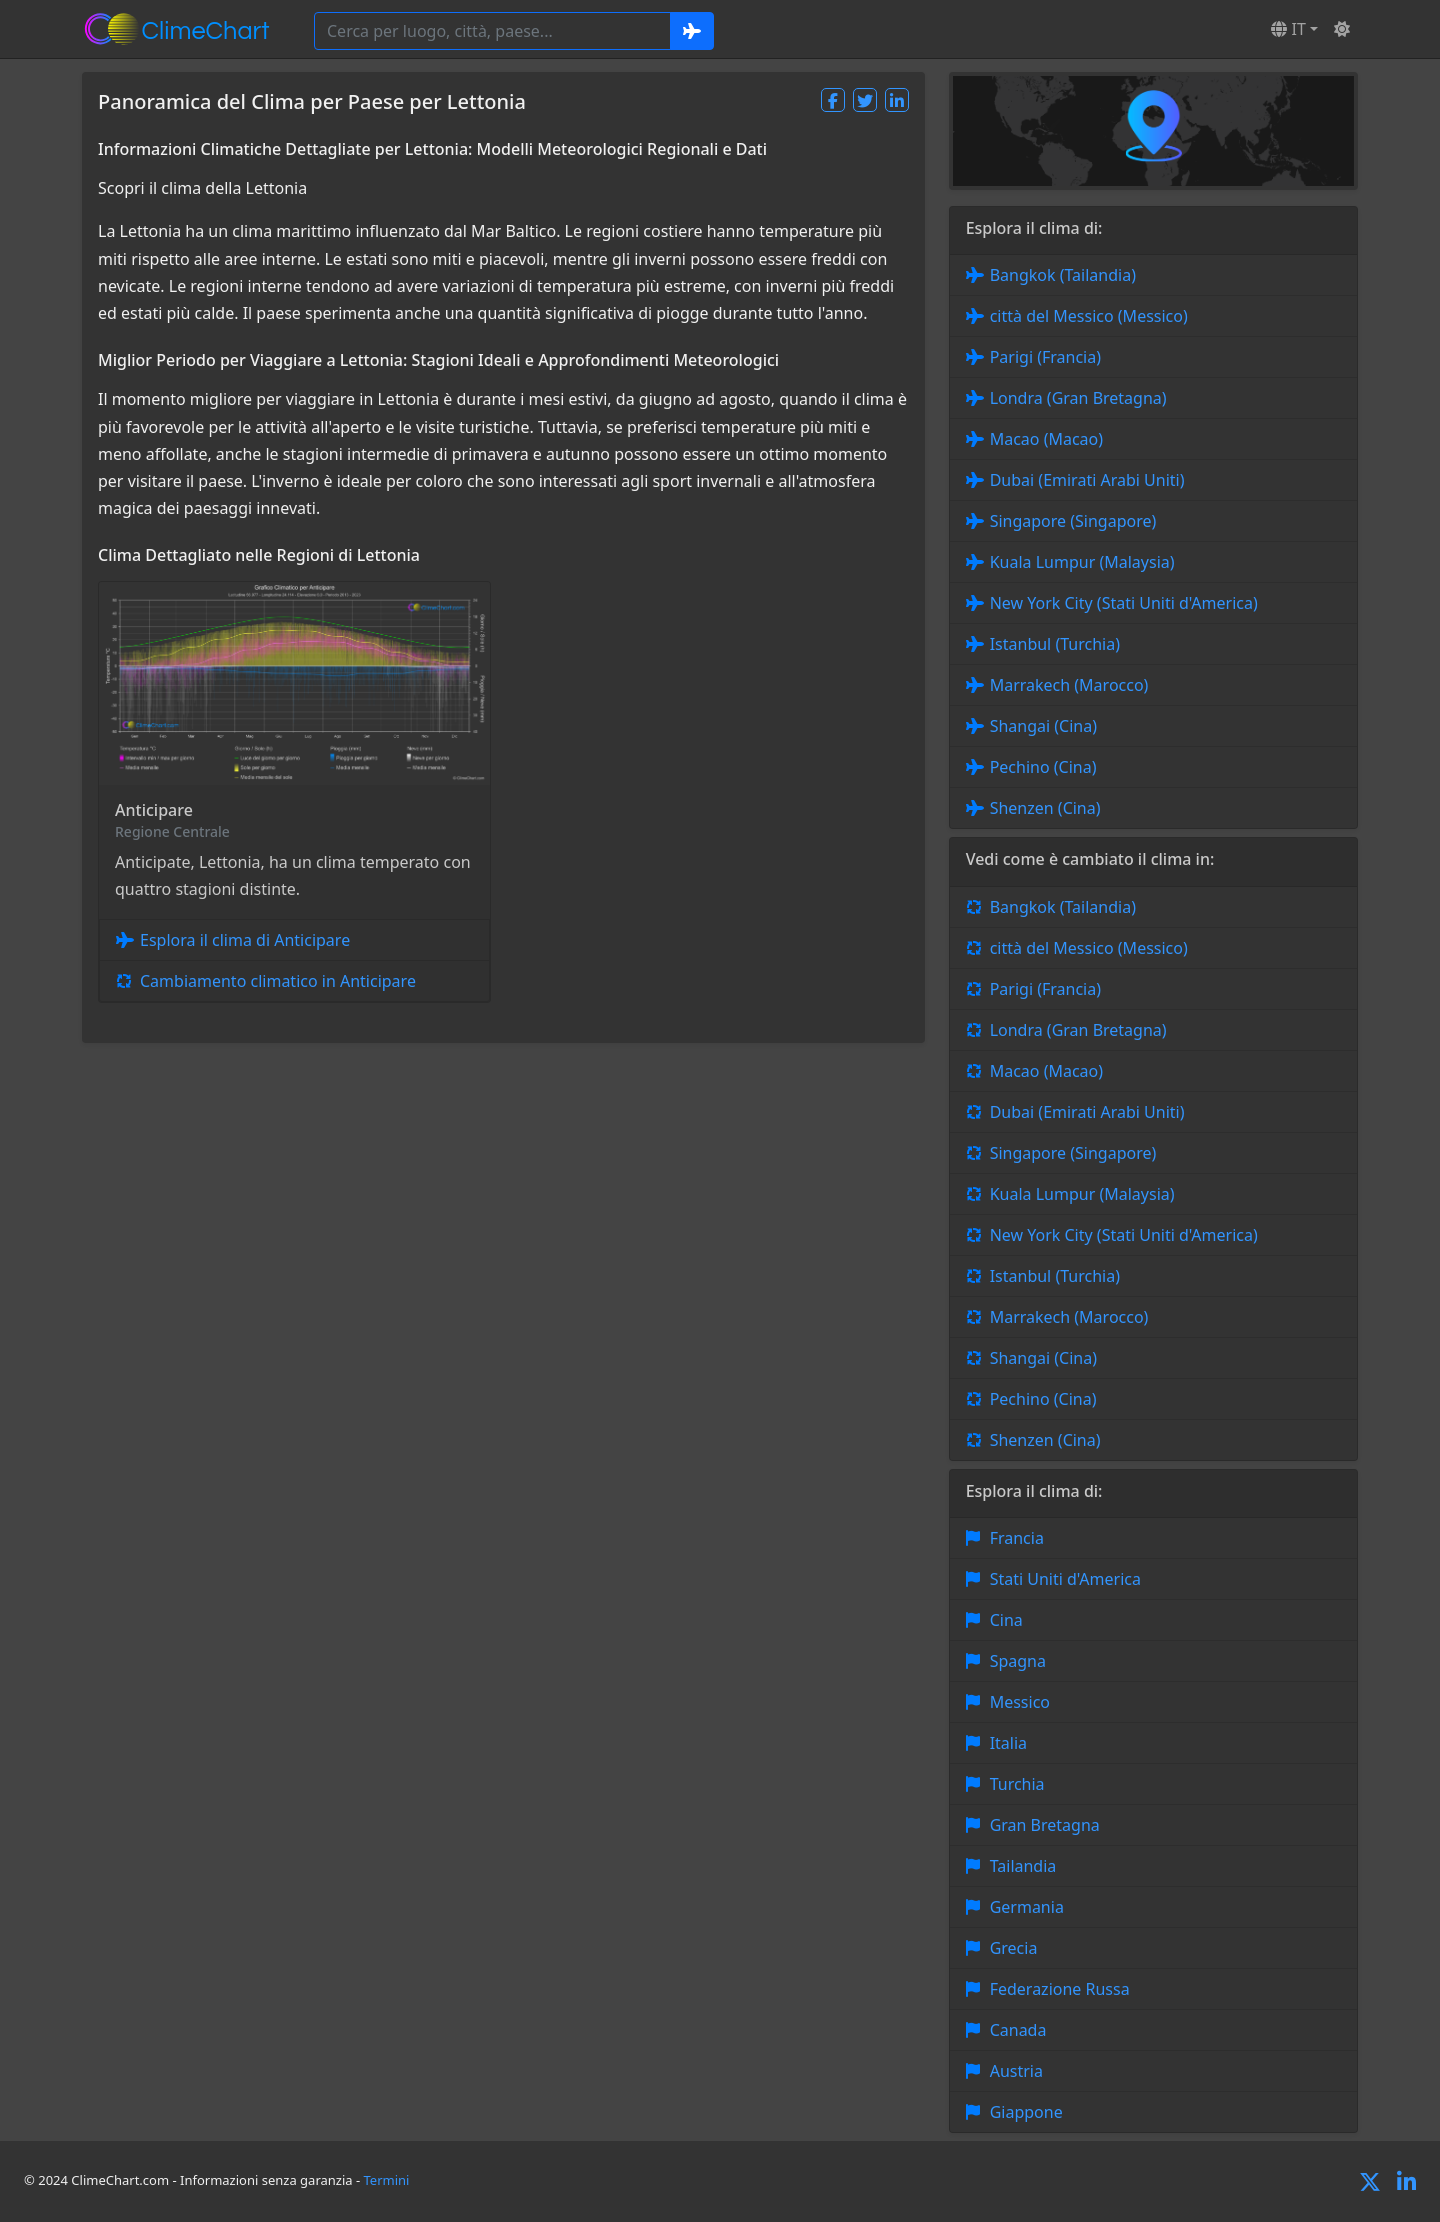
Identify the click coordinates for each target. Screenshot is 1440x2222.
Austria (1016, 2071)
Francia (1017, 1538)
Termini (387, 2180)
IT (1288, 29)
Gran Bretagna (1045, 1825)
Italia (1008, 1743)
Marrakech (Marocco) (1069, 685)
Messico (1020, 1702)
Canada (1018, 2030)
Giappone (1026, 2112)
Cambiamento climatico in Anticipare (278, 981)
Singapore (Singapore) (1073, 521)
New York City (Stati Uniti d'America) (1124, 603)
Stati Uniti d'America (1065, 1579)
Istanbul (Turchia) (1055, 644)
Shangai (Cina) (1043, 726)
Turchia (1017, 1784)
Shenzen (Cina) (1045, 808)
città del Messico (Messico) (1089, 316)
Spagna (1018, 1661)
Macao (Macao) (1046, 439)
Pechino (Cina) (1043, 767)
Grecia (1014, 1948)
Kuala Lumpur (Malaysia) (1082, 562)
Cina (1006, 1620)
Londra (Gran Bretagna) (1078, 398)
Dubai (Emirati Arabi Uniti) (1087, 480)
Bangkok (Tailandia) (1063, 275)
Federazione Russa (1060, 1989)
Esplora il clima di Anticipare (245, 940)
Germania (1027, 1907)
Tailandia (1023, 1866)
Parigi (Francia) (1045, 357)
